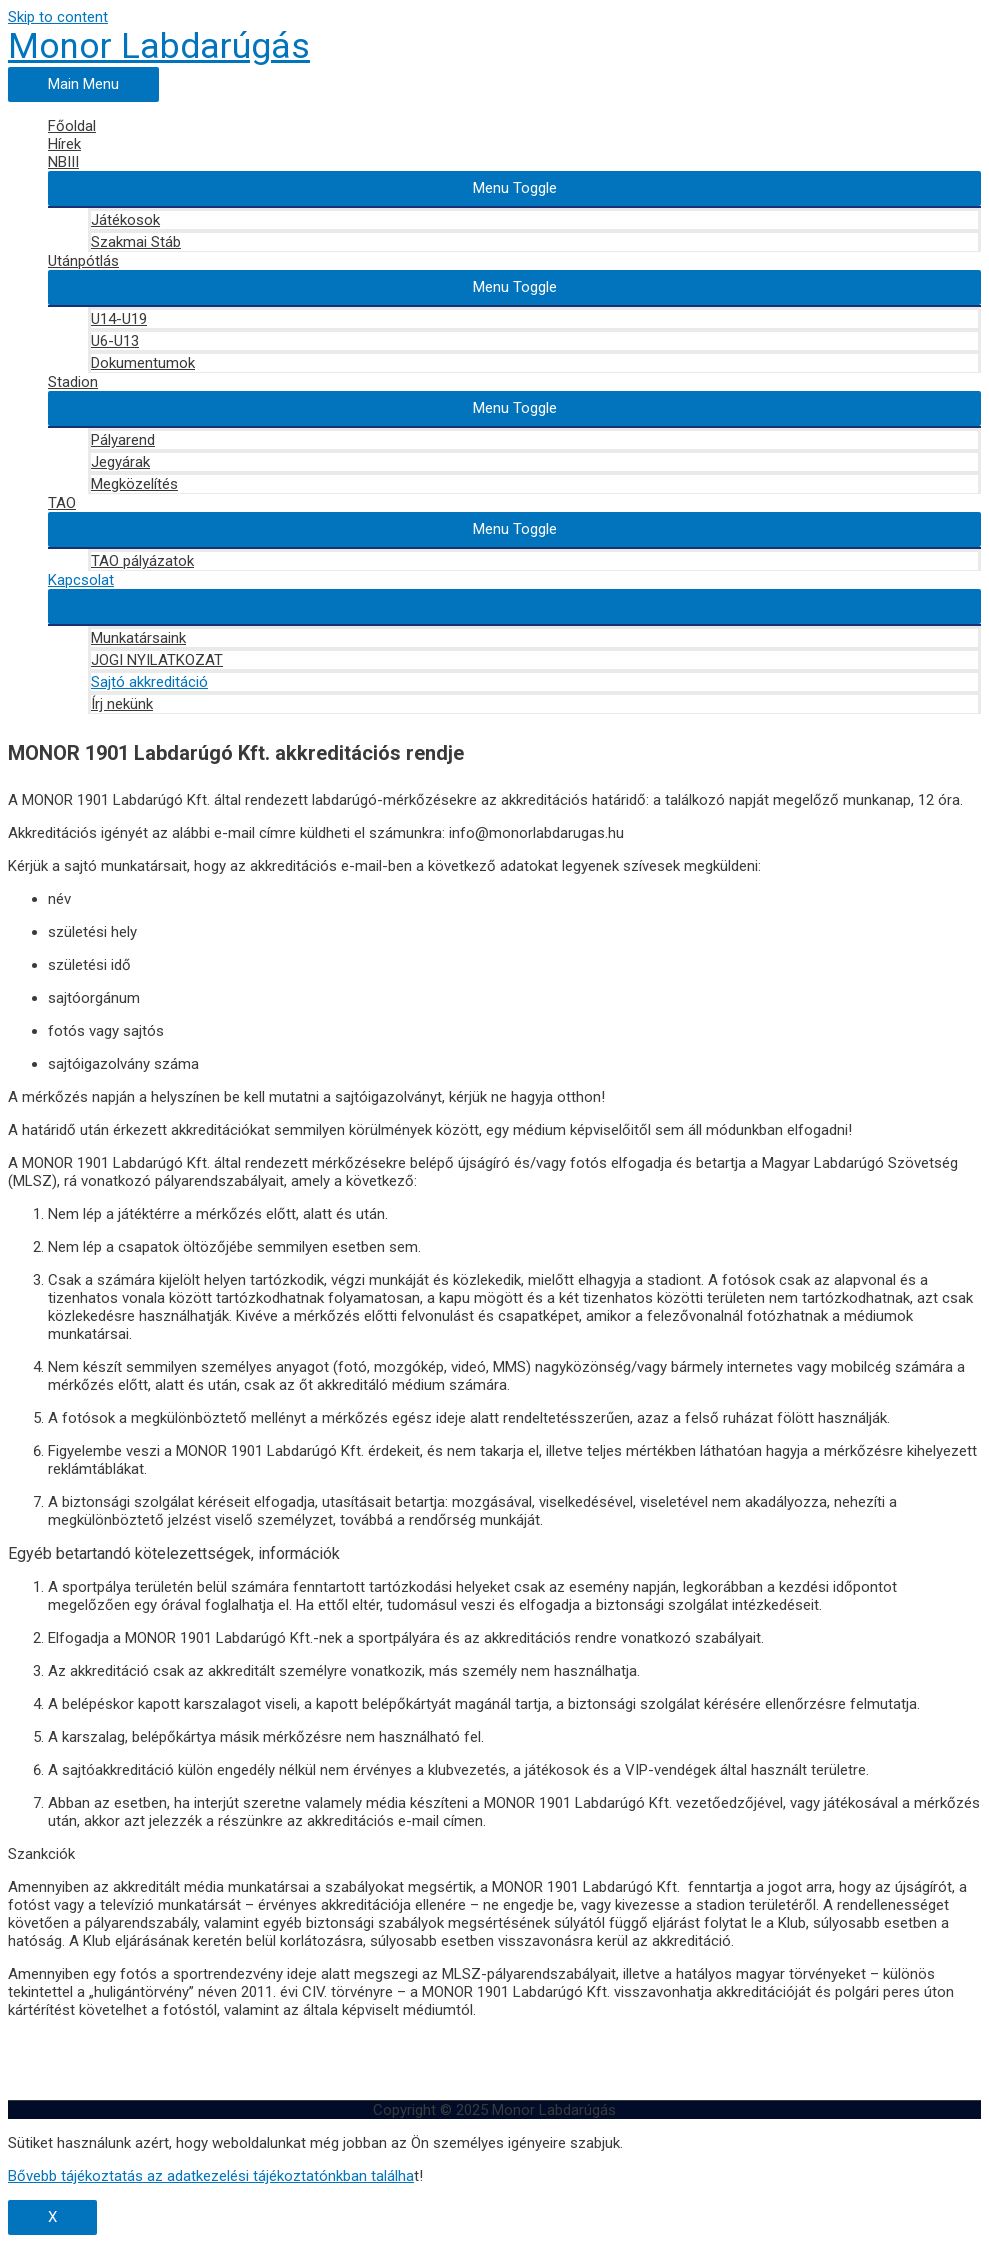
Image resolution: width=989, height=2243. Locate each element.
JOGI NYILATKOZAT (157, 660)
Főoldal (72, 126)
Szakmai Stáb (136, 242)
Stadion (73, 382)
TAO (62, 503)
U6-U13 (115, 341)
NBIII (63, 162)
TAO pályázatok (142, 561)
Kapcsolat (81, 580)
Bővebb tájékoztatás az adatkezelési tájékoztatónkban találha (211, 2176)
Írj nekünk (122, 704)
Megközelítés (134, 484)
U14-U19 (119, 319)
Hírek (64, 144)
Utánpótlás (83, 261)
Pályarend (123, 440)
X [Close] (52, 2217)
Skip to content (58, 17)
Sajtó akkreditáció (149, 682)
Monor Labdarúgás (159, 46)
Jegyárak (120, 462)
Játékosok (125, 220)
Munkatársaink (138, 638)
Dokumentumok (143, 363)
